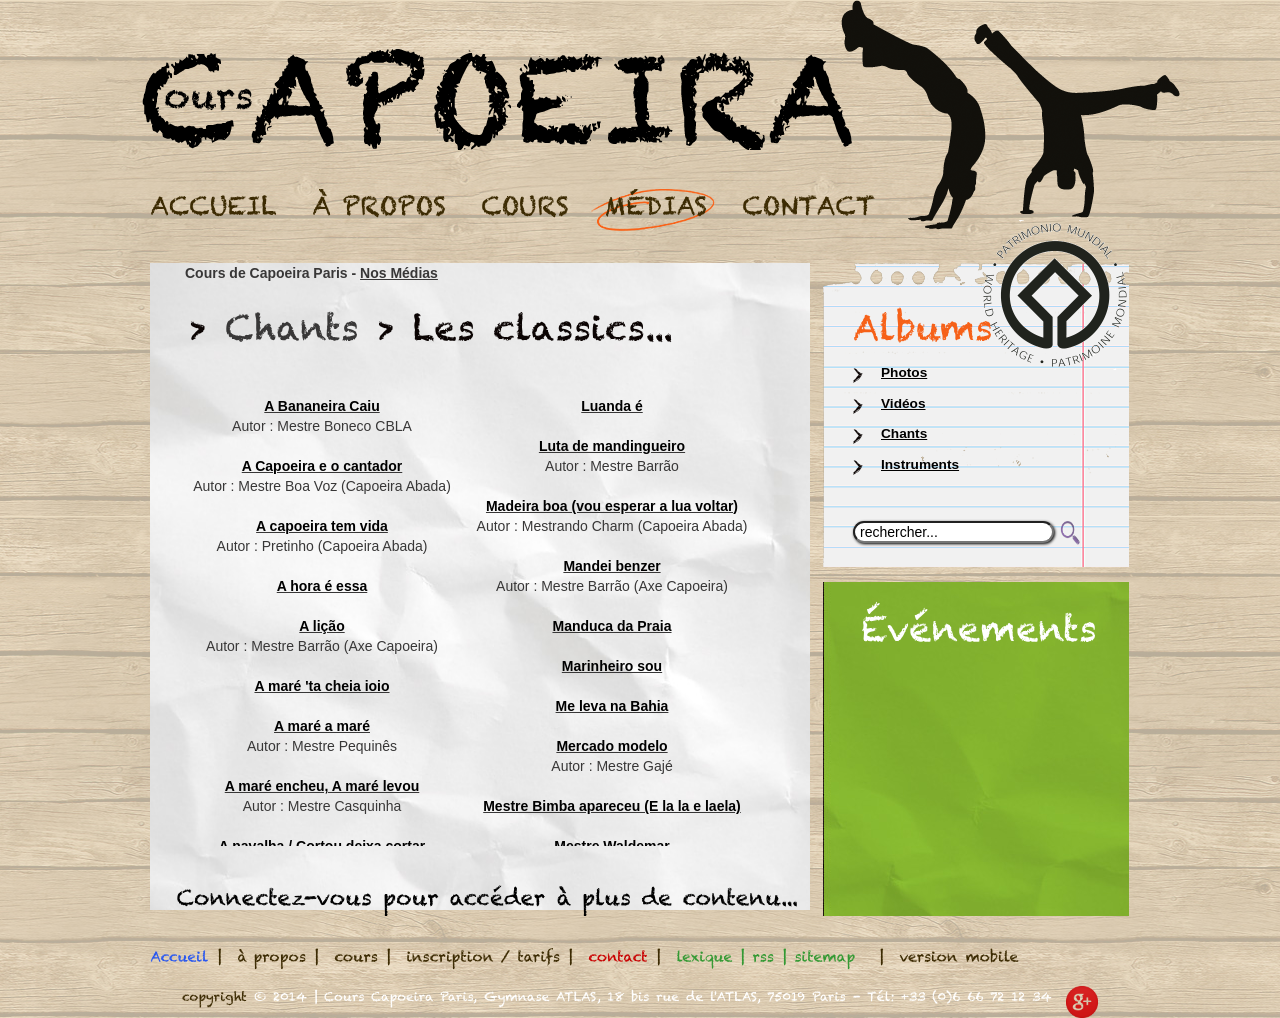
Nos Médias (399, 273)
